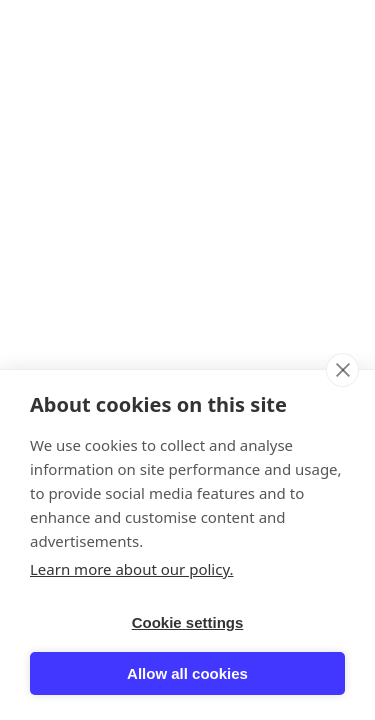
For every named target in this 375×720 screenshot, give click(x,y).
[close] (342, 370)
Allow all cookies (187, 673)
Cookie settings (188, 622)
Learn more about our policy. (132, 569)
